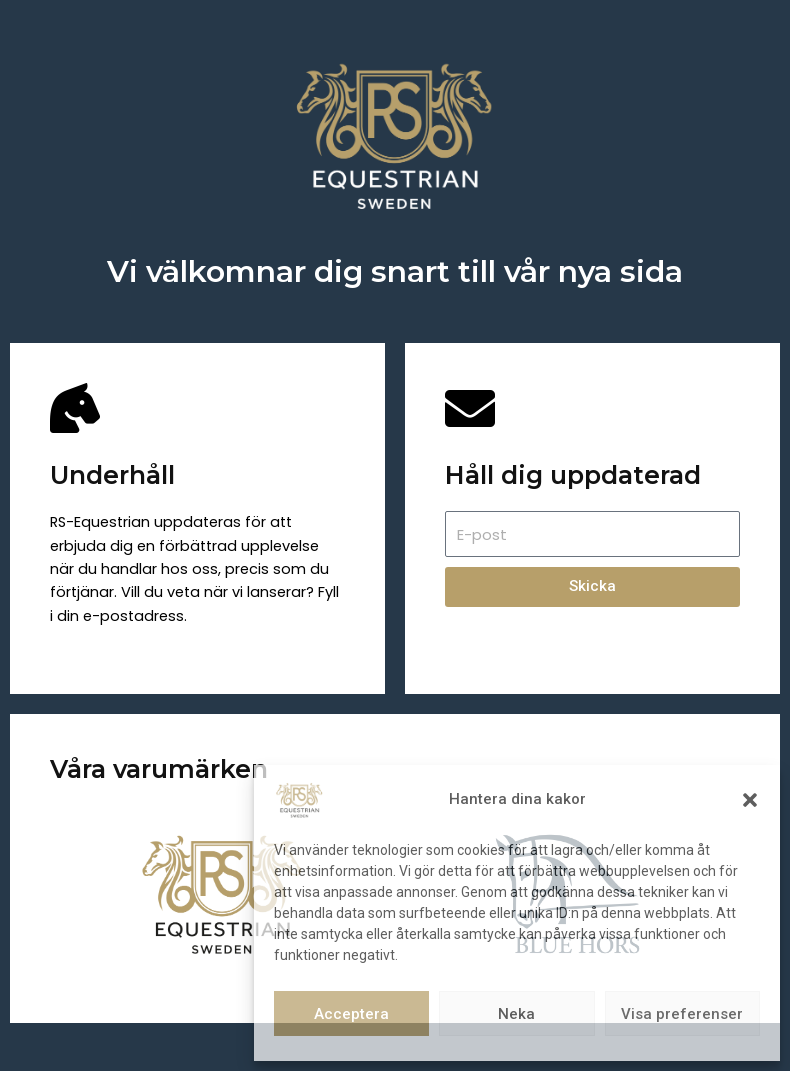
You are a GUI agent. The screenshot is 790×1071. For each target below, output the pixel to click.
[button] (750, 800)
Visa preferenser (682, 1014)
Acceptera (351, 1014)
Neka (516, 1014)
